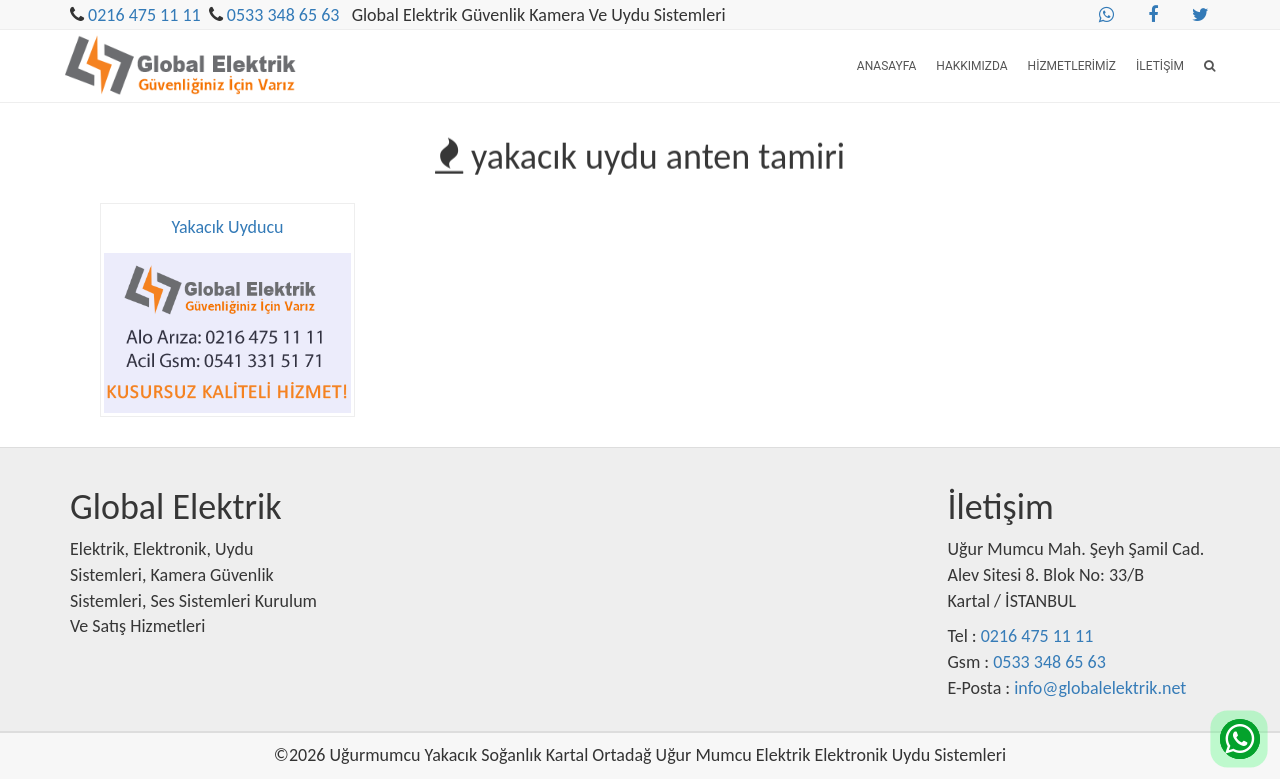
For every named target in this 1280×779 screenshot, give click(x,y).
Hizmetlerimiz (1072, 66)
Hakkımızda (971, 66)
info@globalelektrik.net (1100, 688)
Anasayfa (886, 66)
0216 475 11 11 (144, 15)
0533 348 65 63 (283, 15)
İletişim (1160, 66)
